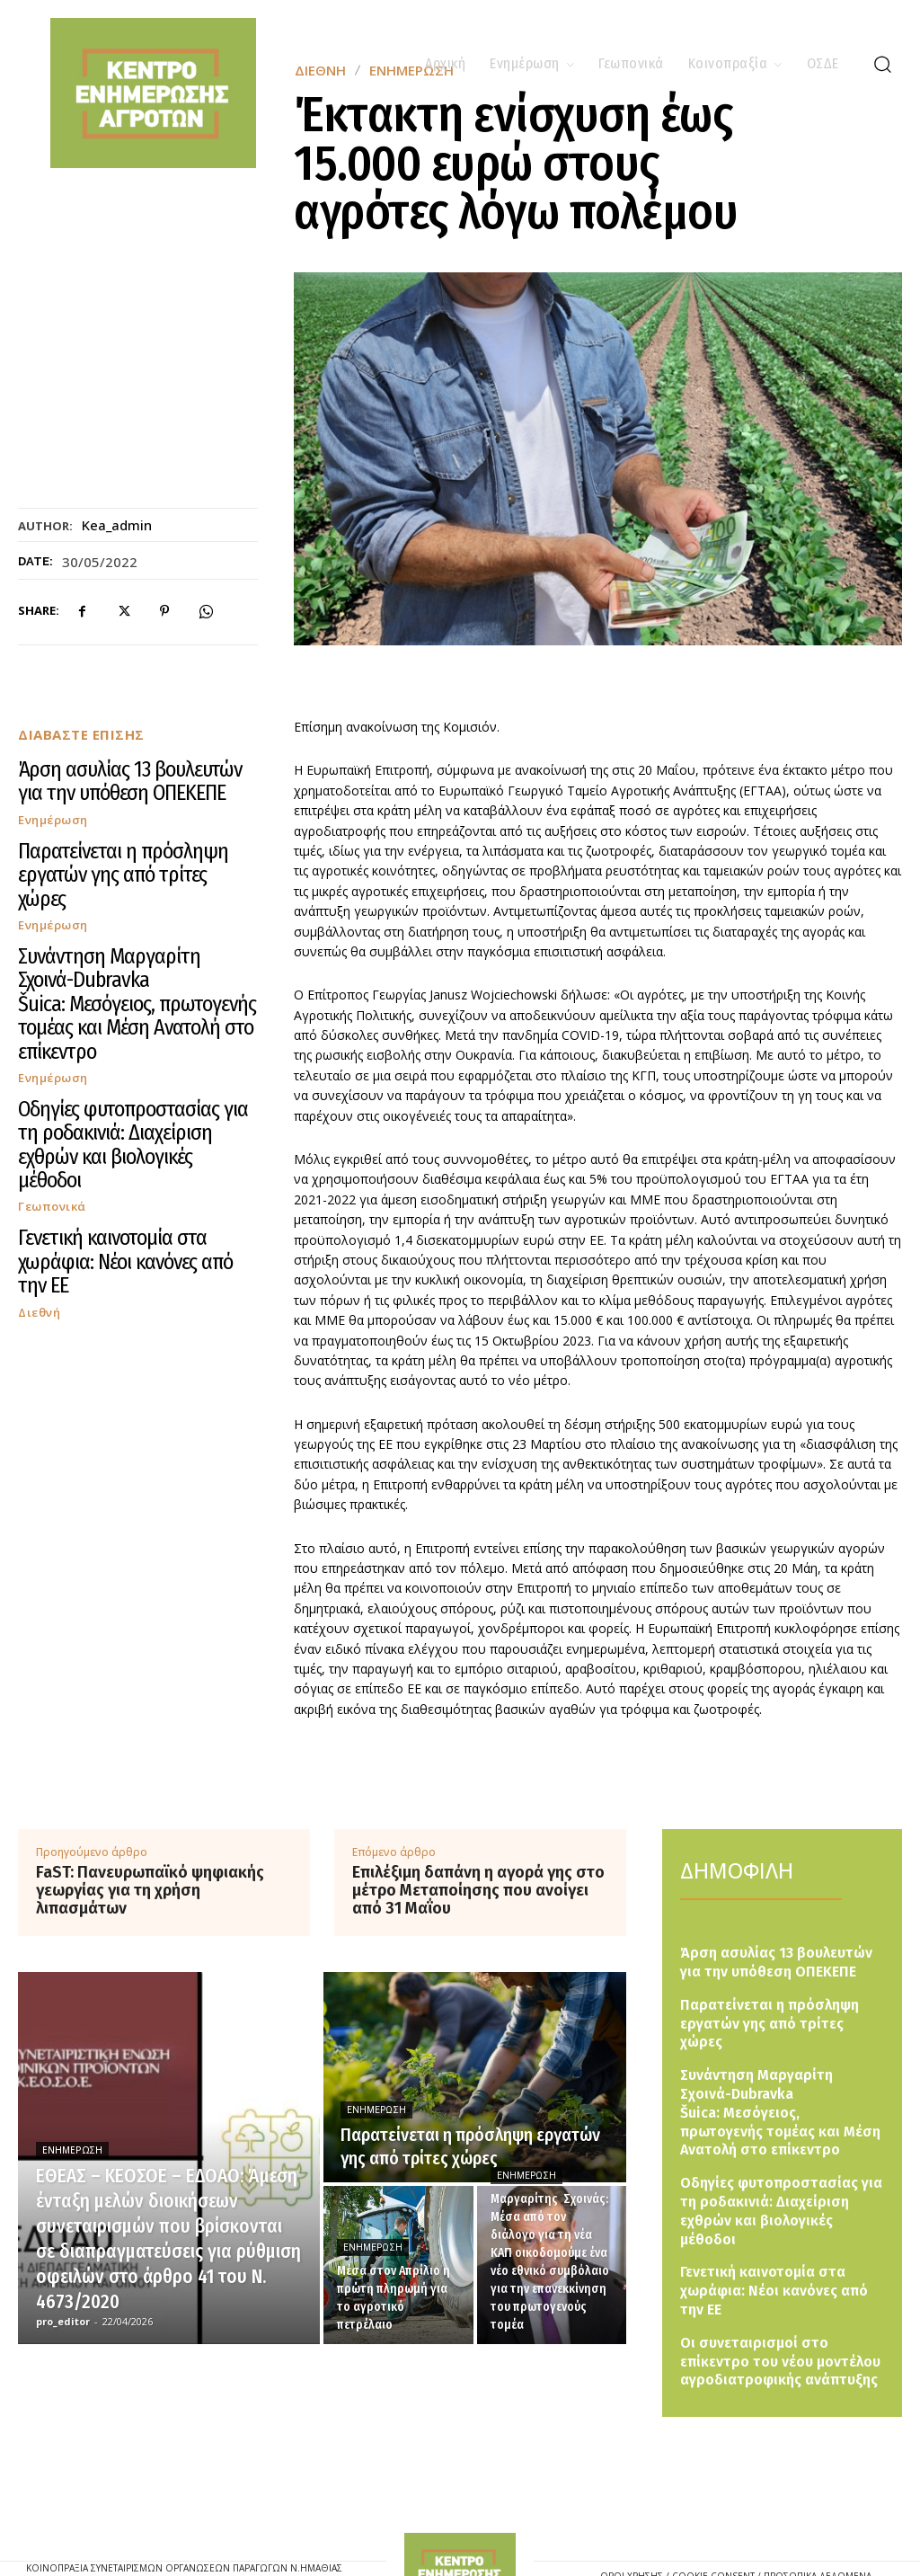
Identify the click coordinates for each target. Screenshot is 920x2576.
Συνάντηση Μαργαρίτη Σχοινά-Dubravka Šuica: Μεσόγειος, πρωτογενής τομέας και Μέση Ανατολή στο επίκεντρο (129, 923)
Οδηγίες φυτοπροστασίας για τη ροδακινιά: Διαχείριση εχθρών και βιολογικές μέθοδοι (135, 1001)
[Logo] (460, 2514)
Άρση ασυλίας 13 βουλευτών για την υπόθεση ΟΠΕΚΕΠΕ (114, 776)
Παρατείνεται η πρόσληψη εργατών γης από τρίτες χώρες (126, 845)
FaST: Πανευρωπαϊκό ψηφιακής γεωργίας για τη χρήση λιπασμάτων (150, 1890)
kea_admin (117, 525)
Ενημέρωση (53, 807)
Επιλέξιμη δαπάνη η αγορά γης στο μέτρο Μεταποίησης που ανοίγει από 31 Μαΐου (478, 1890)
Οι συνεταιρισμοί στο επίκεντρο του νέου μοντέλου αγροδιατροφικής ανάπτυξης (780, 2292)
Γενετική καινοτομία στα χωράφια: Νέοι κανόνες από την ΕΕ (122, 1070)
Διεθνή (39, 1103)
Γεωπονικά (52, 1033)
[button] (882, 64)
